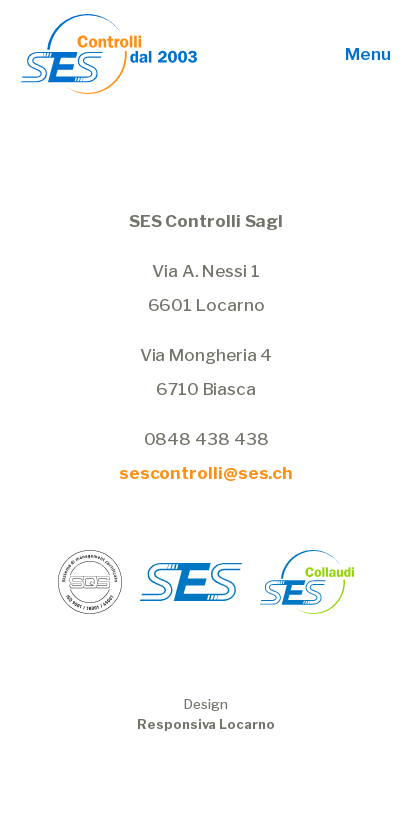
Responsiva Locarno (206, 724)
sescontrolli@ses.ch (206, 473)
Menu (368, 54)
